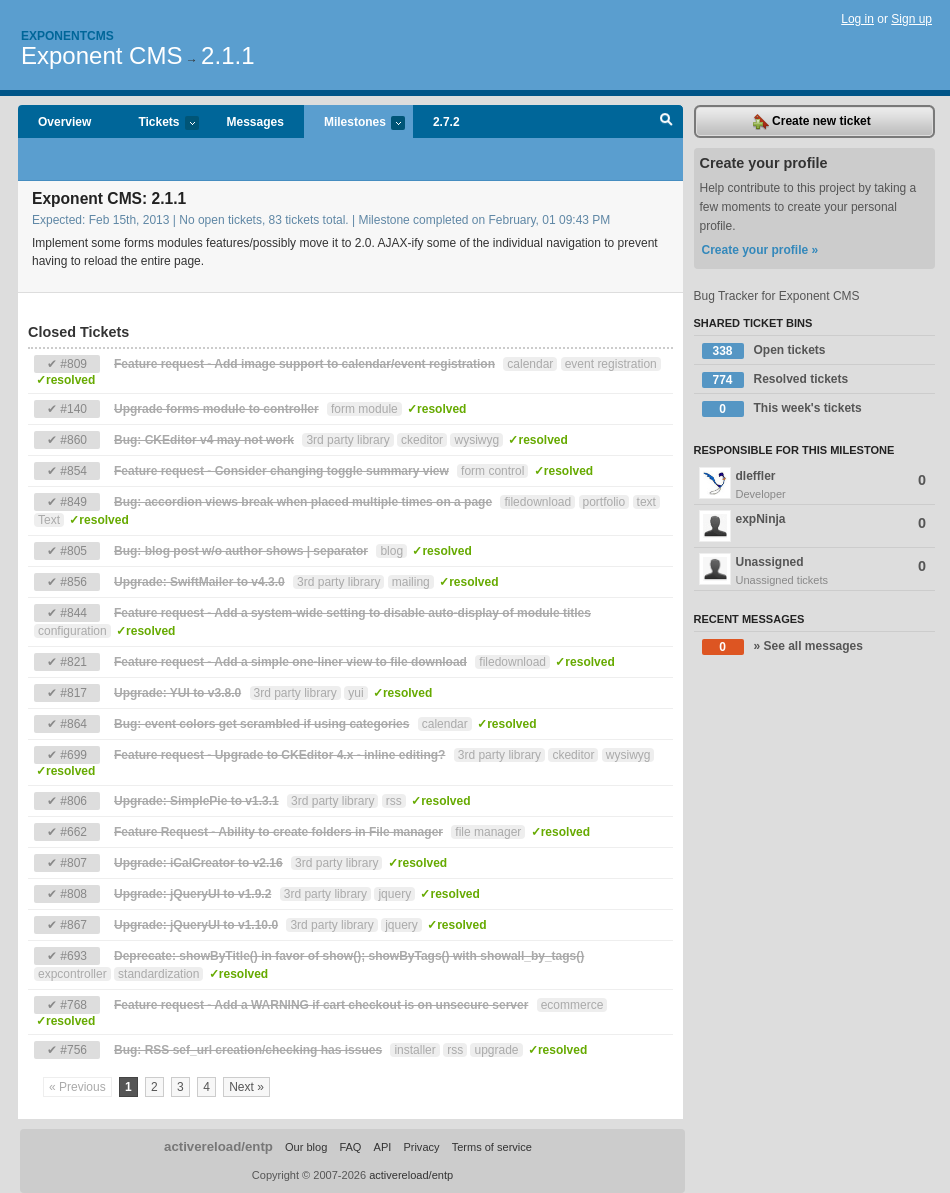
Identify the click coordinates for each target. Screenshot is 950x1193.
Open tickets (764, 351)
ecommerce (572, 1005)
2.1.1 (227, 55)
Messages (255, 122)
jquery (394, 894)
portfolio (604, 502)
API (383, 1147)
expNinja (813, 526)
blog (391, 551)
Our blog (306, 1147)
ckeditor (422, 440)
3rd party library (347, 440)
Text (49, 520)
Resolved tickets (775, 380)
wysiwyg (476, 440)
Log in (857, 19)
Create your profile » (760, 250)
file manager (488, 832)
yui (355, 693)
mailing (411, 582)
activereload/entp (218, 1146)
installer (414, 1050)
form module (364, 409)
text (646, 502)
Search (666, 122)
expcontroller (72, 974)
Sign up (911, 19)
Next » (246, 1087)
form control (492, 471)
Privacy (421, 1147)
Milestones (354, 123)
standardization (158, 974)
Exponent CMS (101, 55)
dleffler (815, 485)
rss (394, 801)
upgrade (496, 1050)
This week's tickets (782, 409)
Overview (64, 122)
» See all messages (782, 647)
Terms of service (492, 1147)
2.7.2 (446, 122)
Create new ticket (812, 122)
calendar (530, 364)
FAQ (350, 1147)
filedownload (537, 502)
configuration (72, 631)
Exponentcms (67, 36)
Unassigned (815, 571)
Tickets (158, 123)
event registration (611, 364)
